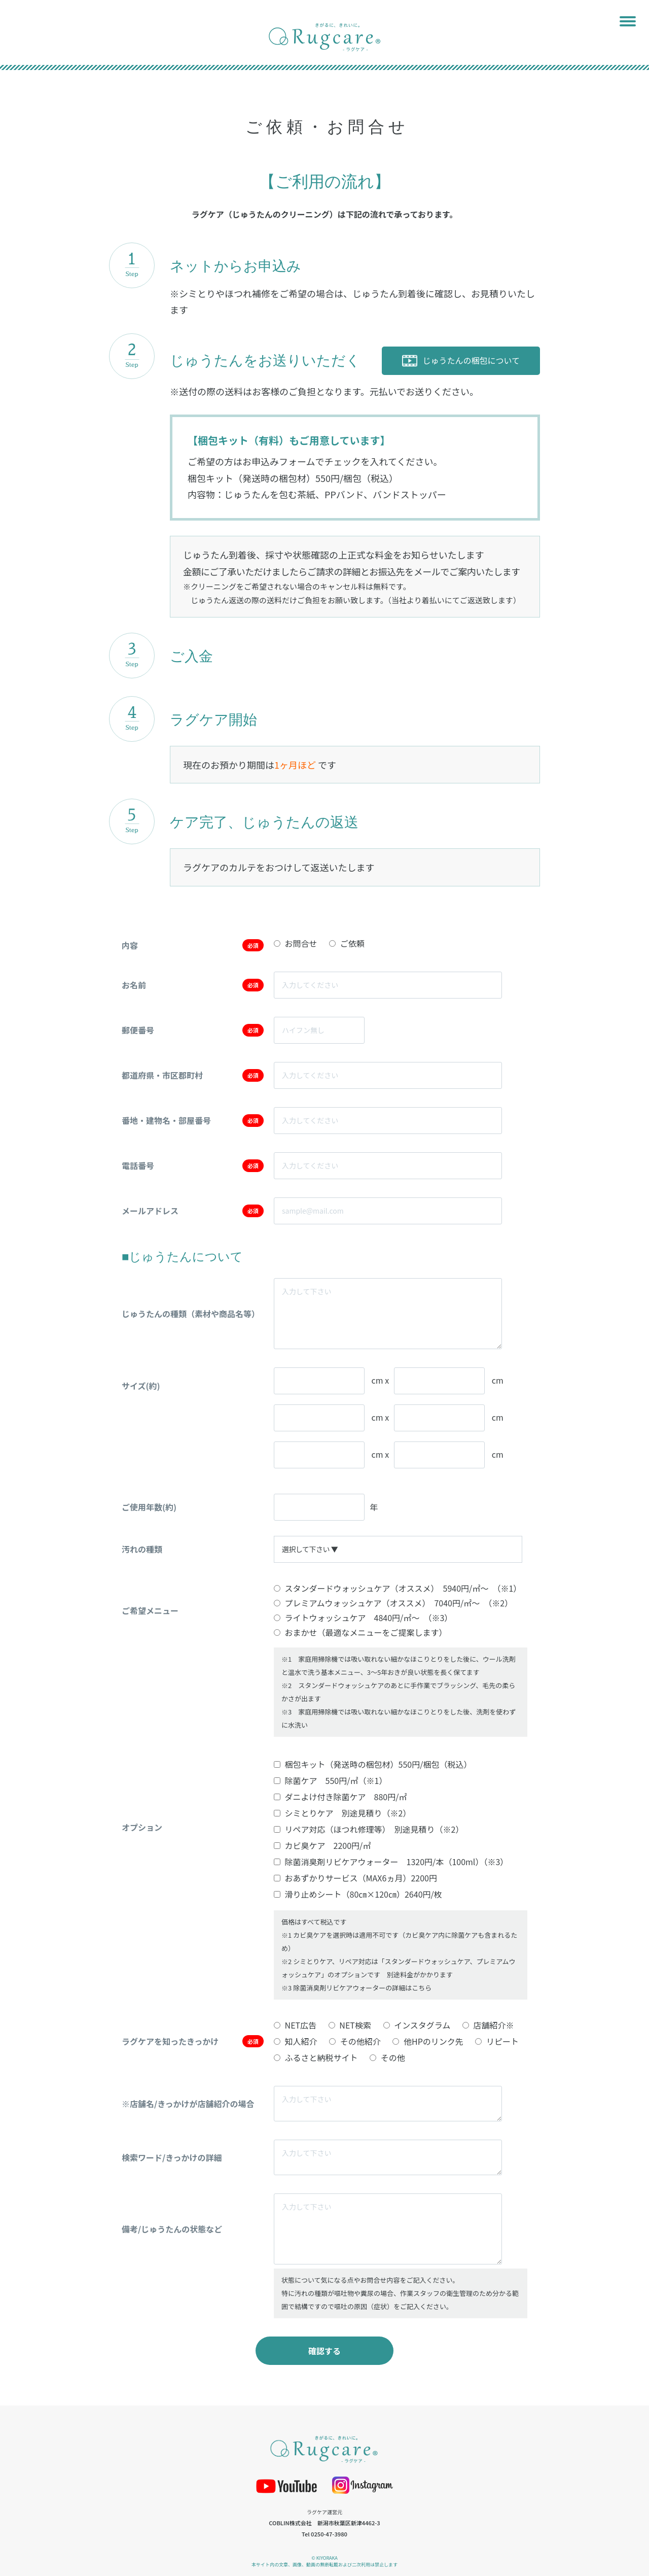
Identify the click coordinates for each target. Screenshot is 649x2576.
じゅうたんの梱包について (461, 360)
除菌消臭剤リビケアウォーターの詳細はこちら (362, 1988)
